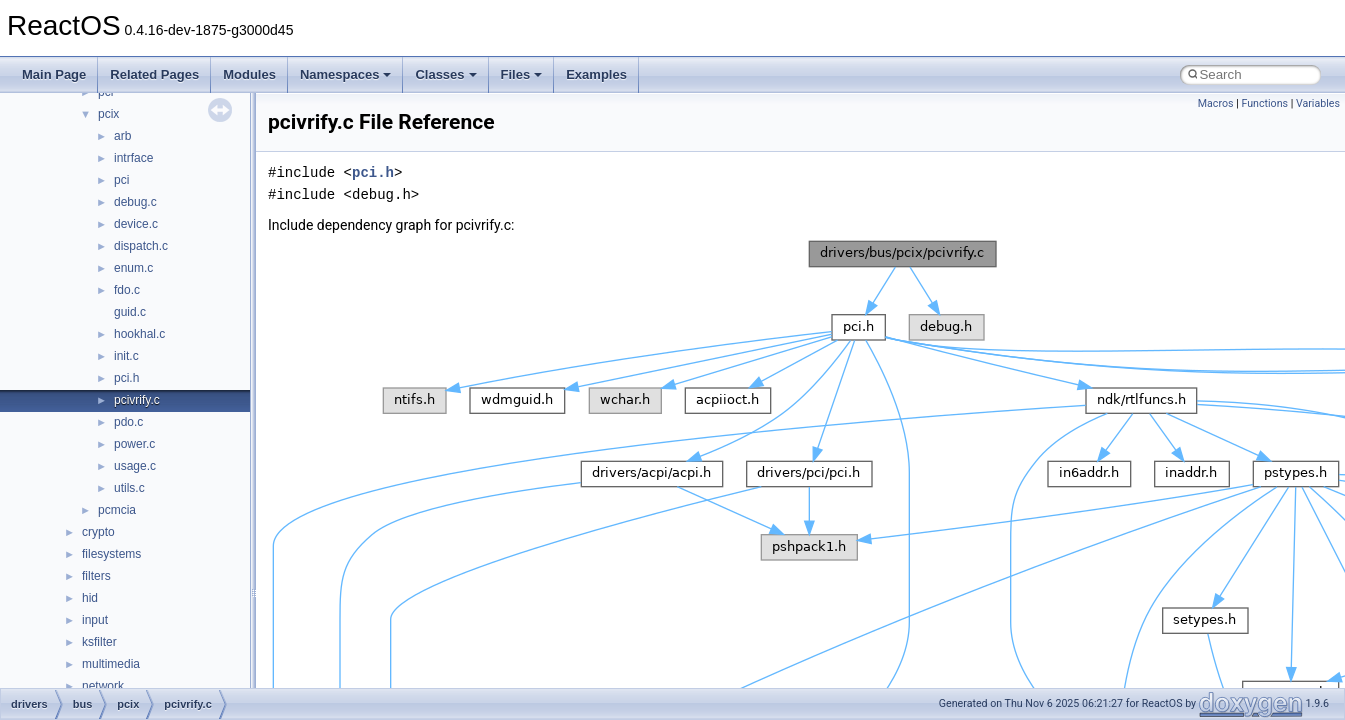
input (95, 620)
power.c (134, 444)
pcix (108, 114)
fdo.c (127, 290)
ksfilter (99, 642)
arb (122, 136)
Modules (249, 74)
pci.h (126, 378)
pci (121, 180)
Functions (1264, 103)
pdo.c (128, 422)
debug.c (135, 202)
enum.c (133, 268)
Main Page (54, 74)
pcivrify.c (137, 400)
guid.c (130, 312)
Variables (1318, 103)
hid (90, 598)
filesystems (111, 554)
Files (522, 74)
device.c (136, 224)
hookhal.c (139, 334)
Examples (596, 74)
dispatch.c (141, 246)
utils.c (129, 488)
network (103, 686)
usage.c (135, 466)
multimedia (111, 664)
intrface (133, 158)
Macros (1216, 103)
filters (96, 576)
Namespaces (346, 74)
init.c (126, 356)
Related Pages (154, 74)
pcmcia (117, 510)
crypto (98, 532)
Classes (445, 74)
